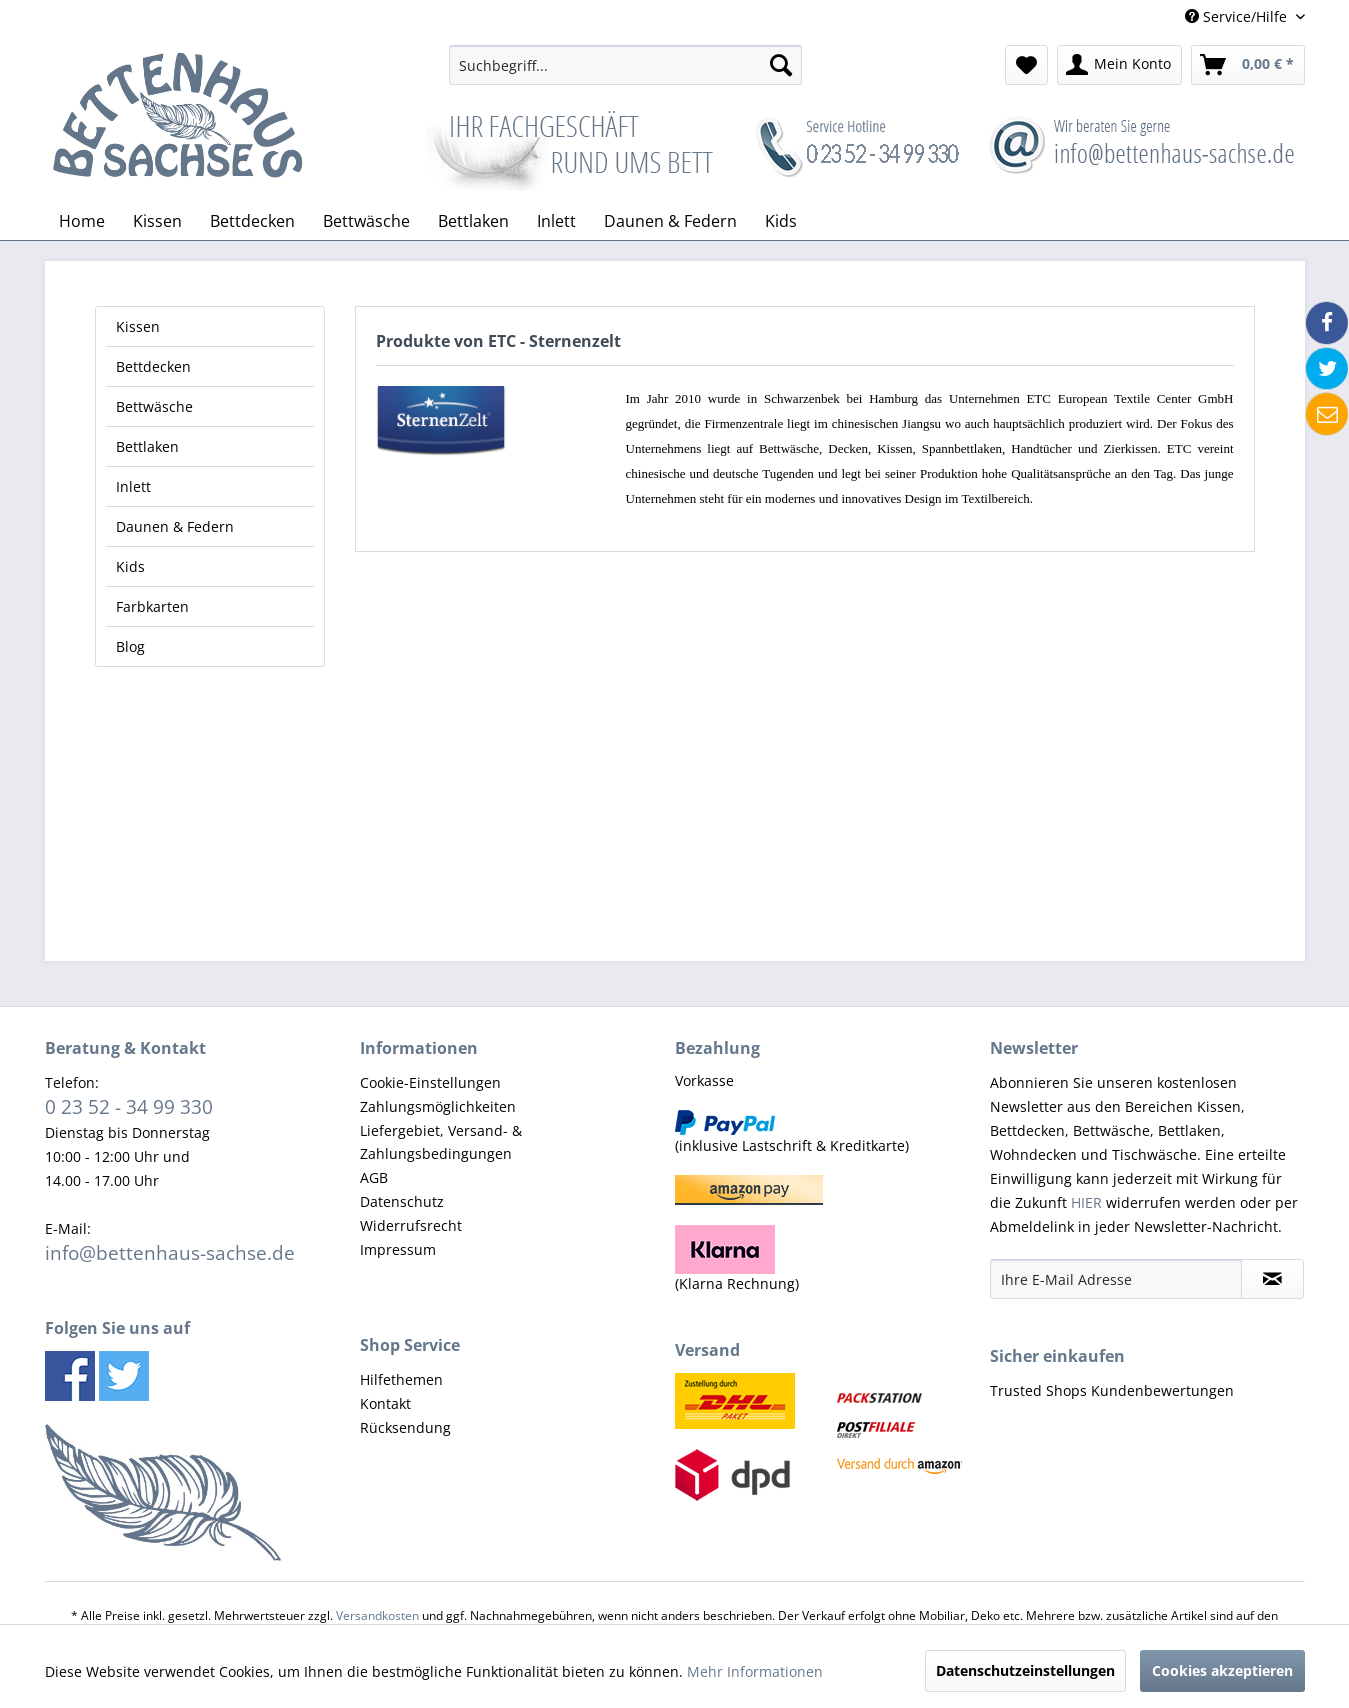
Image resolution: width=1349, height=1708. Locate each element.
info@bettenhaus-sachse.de (170, 1252)
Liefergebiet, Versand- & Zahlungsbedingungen (441, 1142)
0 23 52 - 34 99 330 (129, 1106)
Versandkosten (377, 1615)
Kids (130, 566)
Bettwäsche (154, 406)
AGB (374, 1177)
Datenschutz (402, 1201)
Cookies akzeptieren (1222, 1670)
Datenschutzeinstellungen (1025, 1670)
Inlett (133, 486)
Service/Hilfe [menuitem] (1238, 16)
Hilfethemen (401, 1379)
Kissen (138, 326)
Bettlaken (147, 446)
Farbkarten (152, 606)
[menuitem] (625, 65)
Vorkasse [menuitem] (704, 1080)
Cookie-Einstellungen (430, 1082)
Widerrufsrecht (411, 1225)
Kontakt (385, 1403)
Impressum (398, 1249)
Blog (130, 646)
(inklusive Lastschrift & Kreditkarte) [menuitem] (792, 1132)
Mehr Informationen (755, 1671)
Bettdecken (153, 366)
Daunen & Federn (175, 526)
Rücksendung (405, 1427)
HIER (1086, 1202)
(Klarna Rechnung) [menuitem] (737, 1259)
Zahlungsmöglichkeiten (438, 1106)
